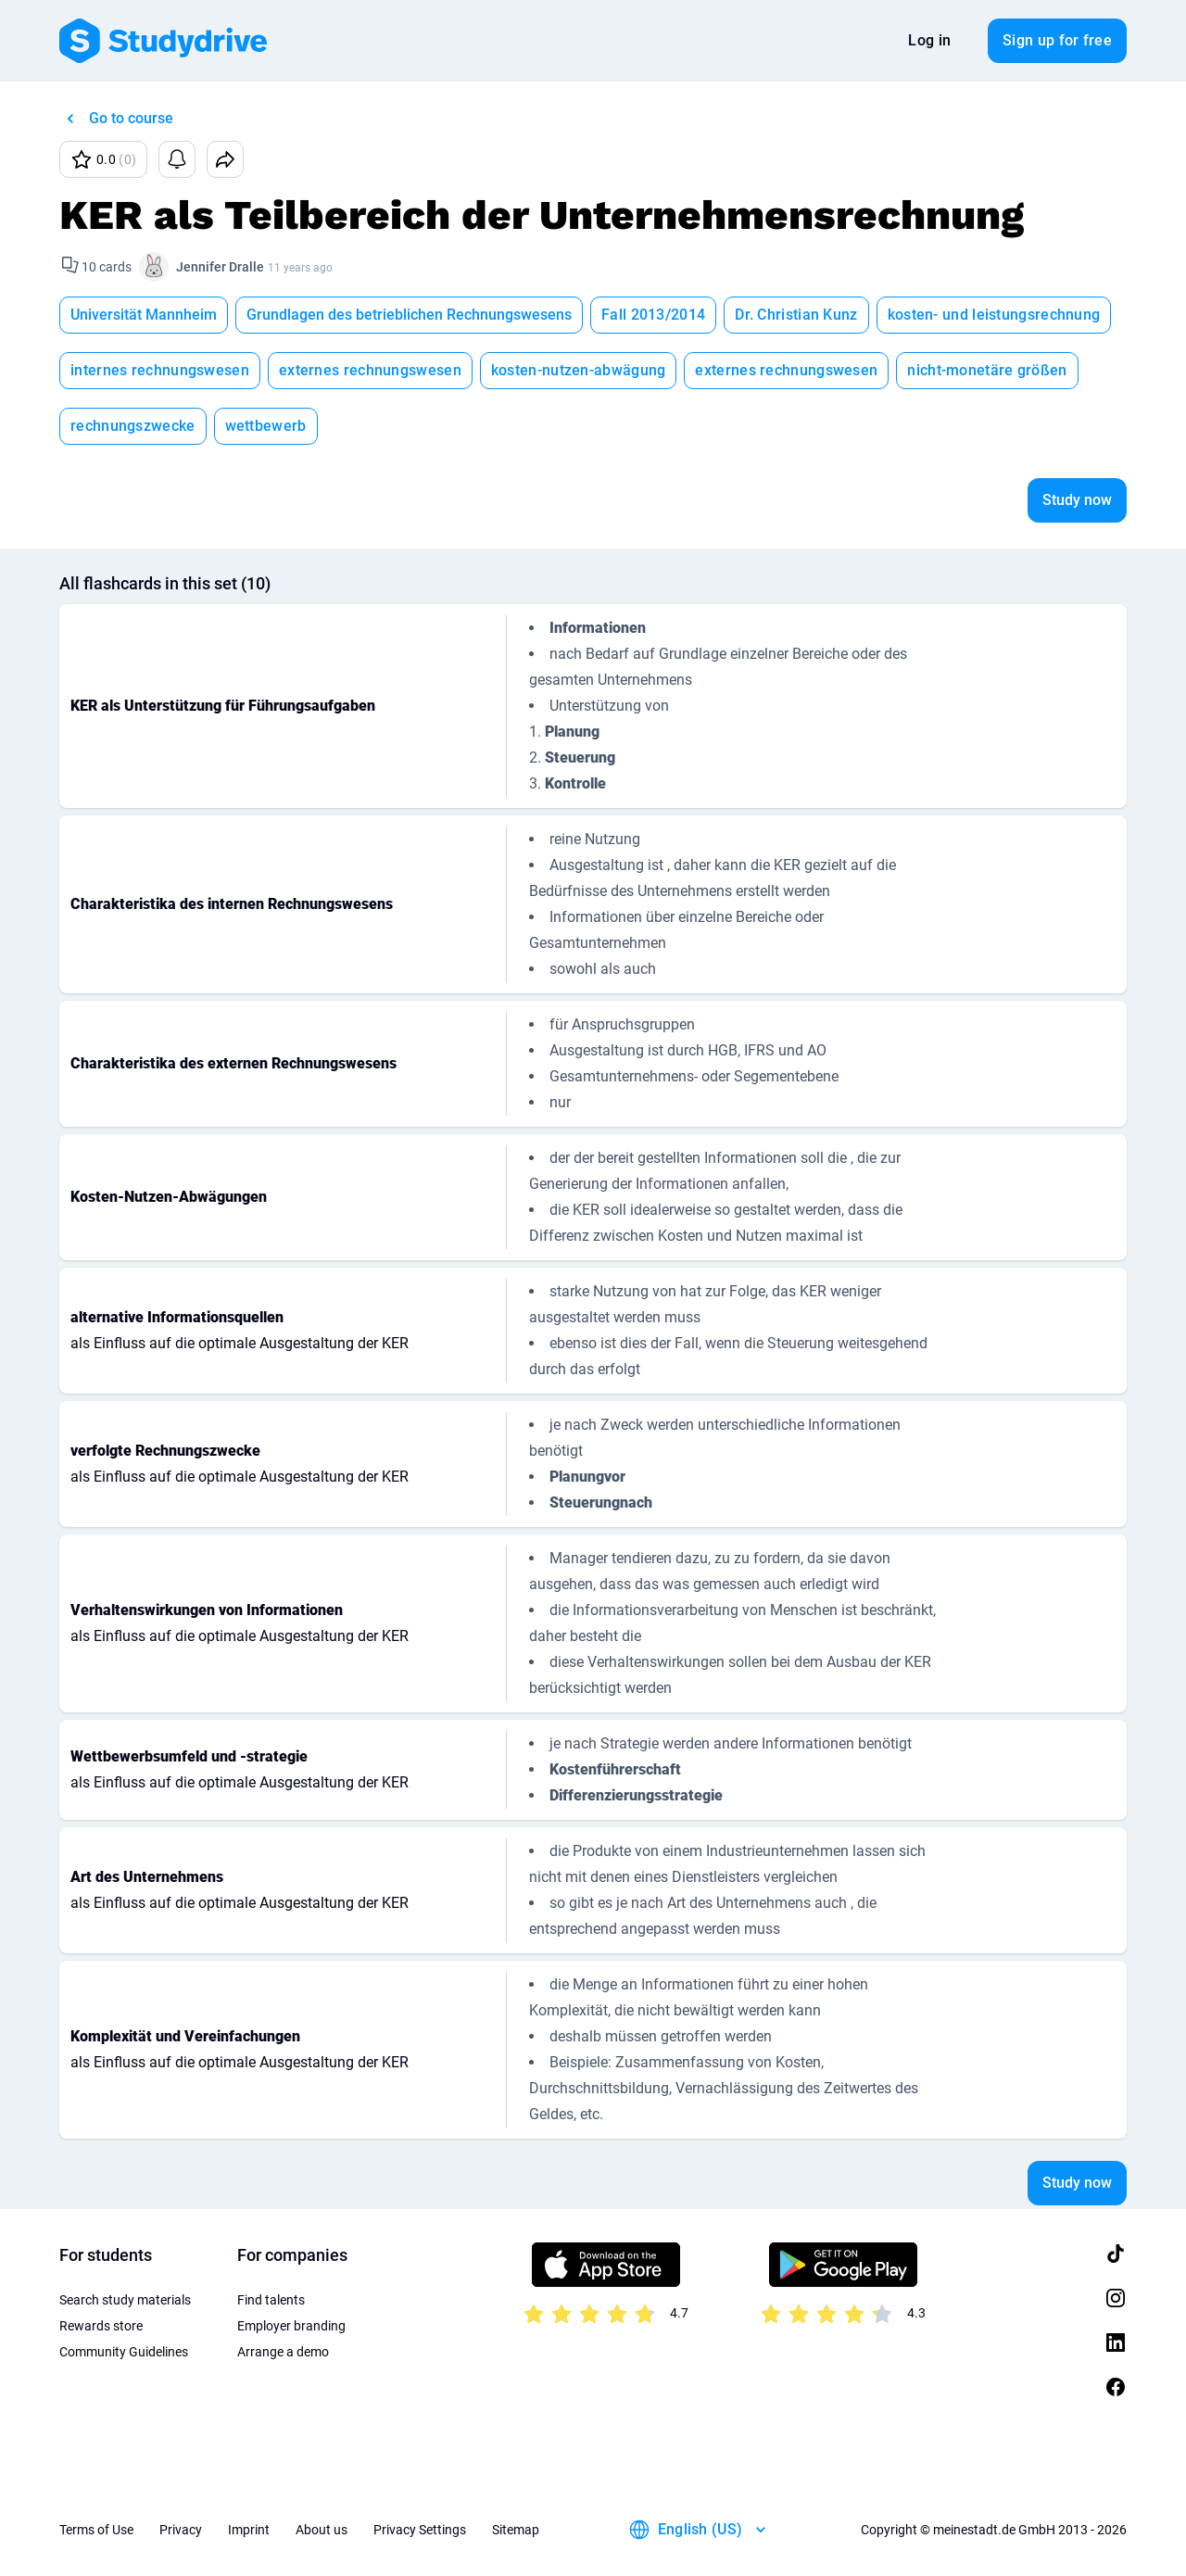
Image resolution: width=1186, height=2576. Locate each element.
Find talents (271, 2299)
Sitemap (515, 2529)
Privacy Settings (419, 2529)
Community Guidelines (123, 2351)
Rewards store (101, 2325)
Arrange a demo (283, 2351)
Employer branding (291, 2325)
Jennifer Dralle (220, 266)
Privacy (180, 2529)
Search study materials (125, 2299)
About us (321, 2529)
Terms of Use (96, 2529)
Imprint (249, 2529)
